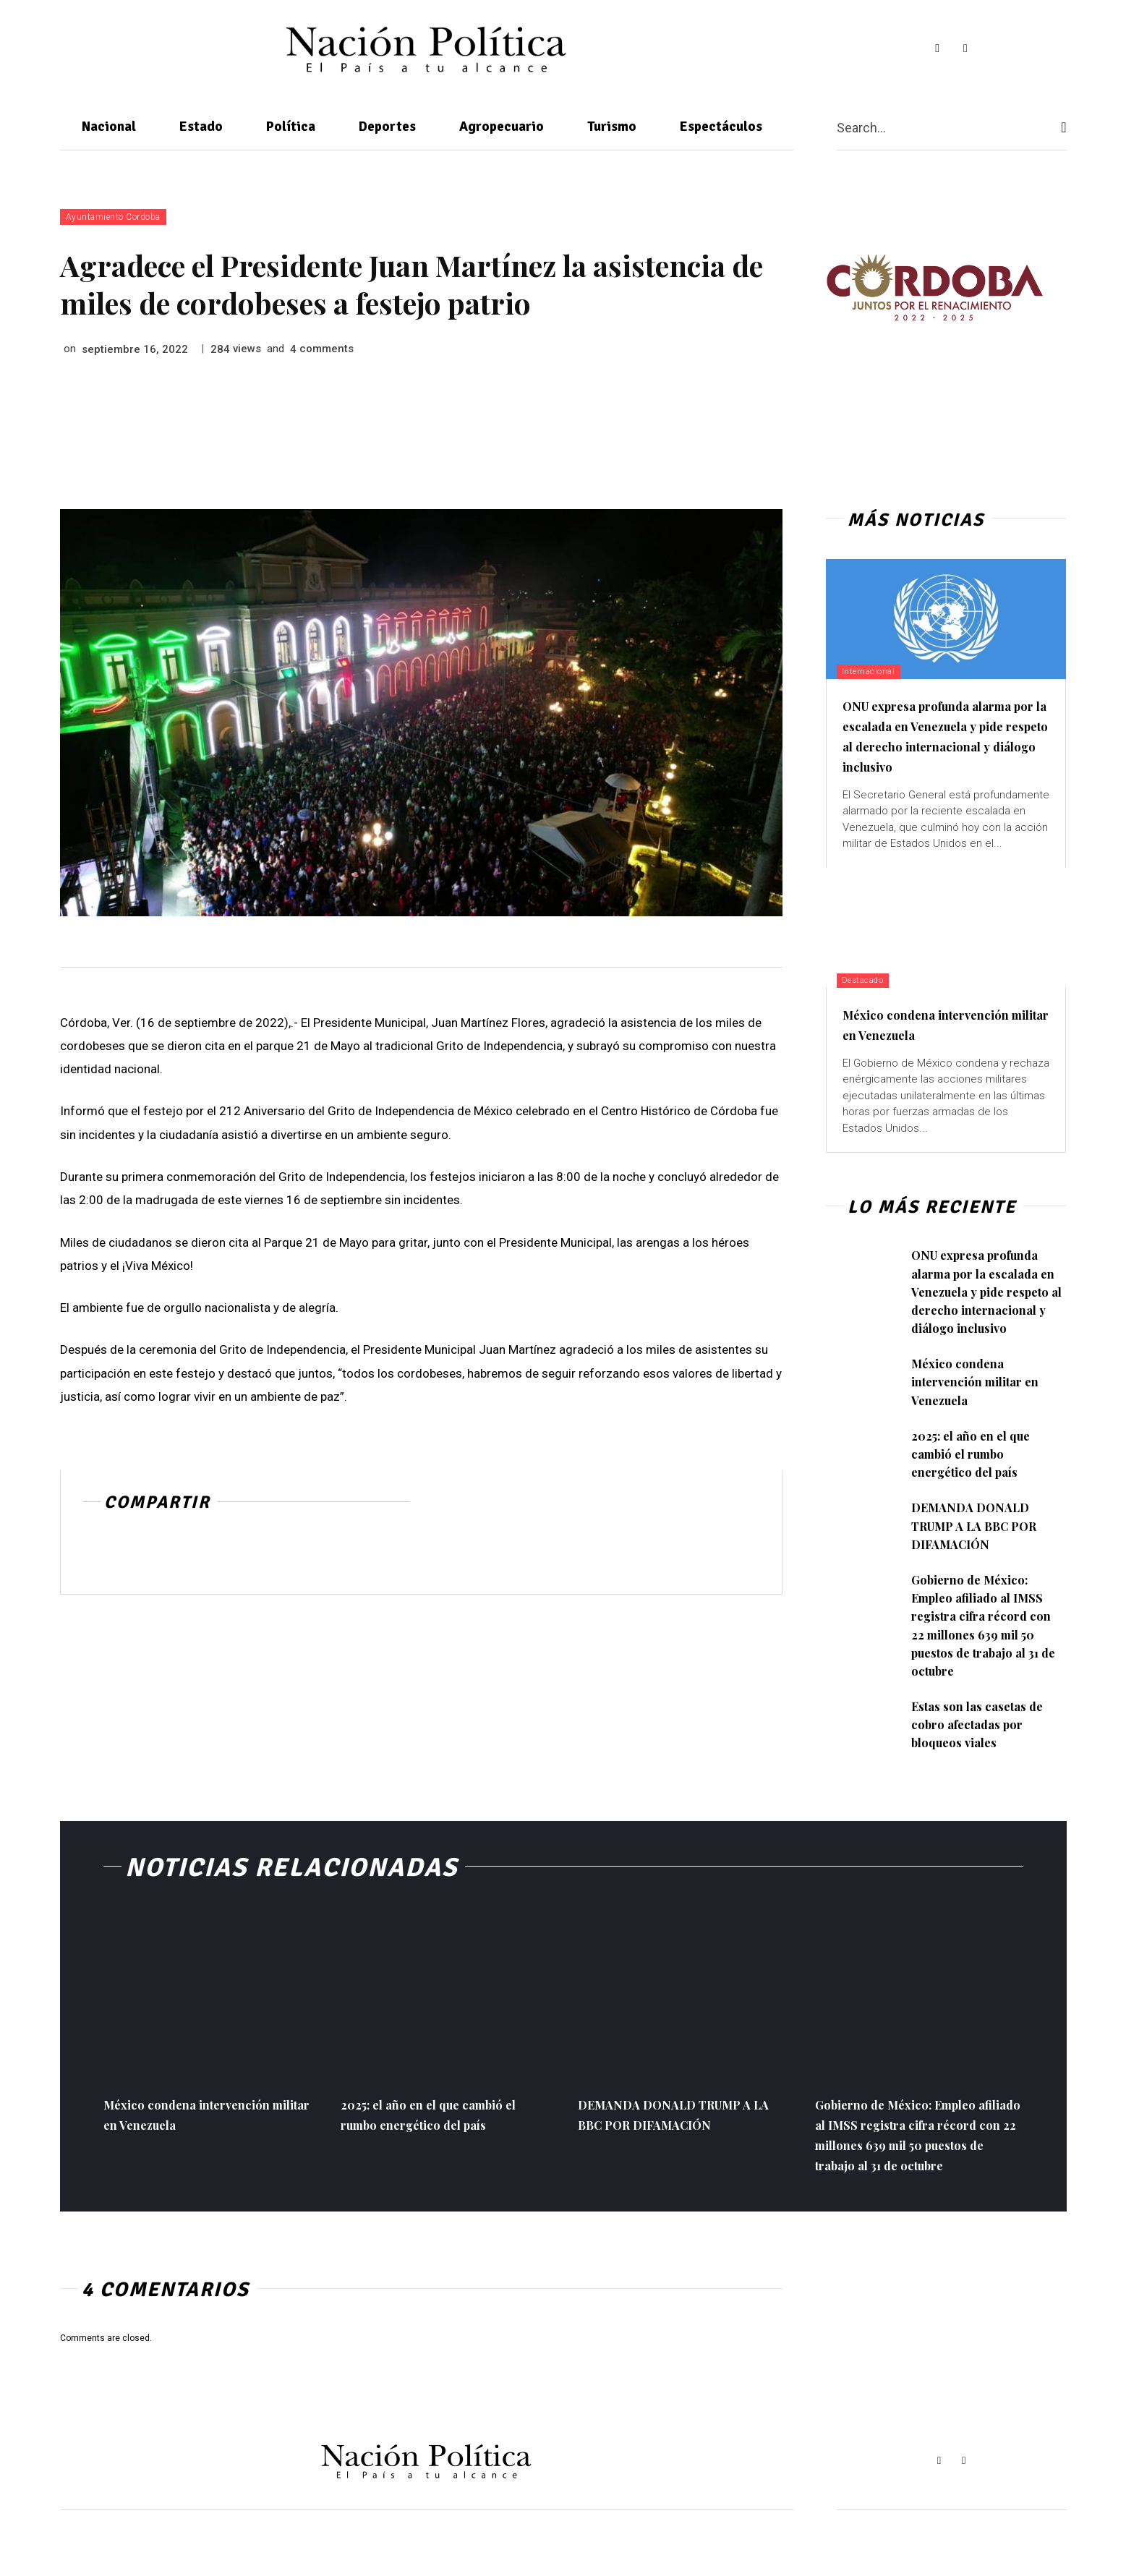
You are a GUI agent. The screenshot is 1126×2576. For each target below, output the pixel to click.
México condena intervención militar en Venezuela (946, 1044)
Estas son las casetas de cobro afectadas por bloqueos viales (981, 1762)
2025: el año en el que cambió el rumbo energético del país (976, 1492)
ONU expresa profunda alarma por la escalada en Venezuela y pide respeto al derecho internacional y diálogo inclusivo (937, 745)
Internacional (874, 671)
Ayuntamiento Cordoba (113, 217)
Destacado (869, 1000)
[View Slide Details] (934, 287)
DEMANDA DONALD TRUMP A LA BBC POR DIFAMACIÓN (981, 1564)
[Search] (1063, 127)
